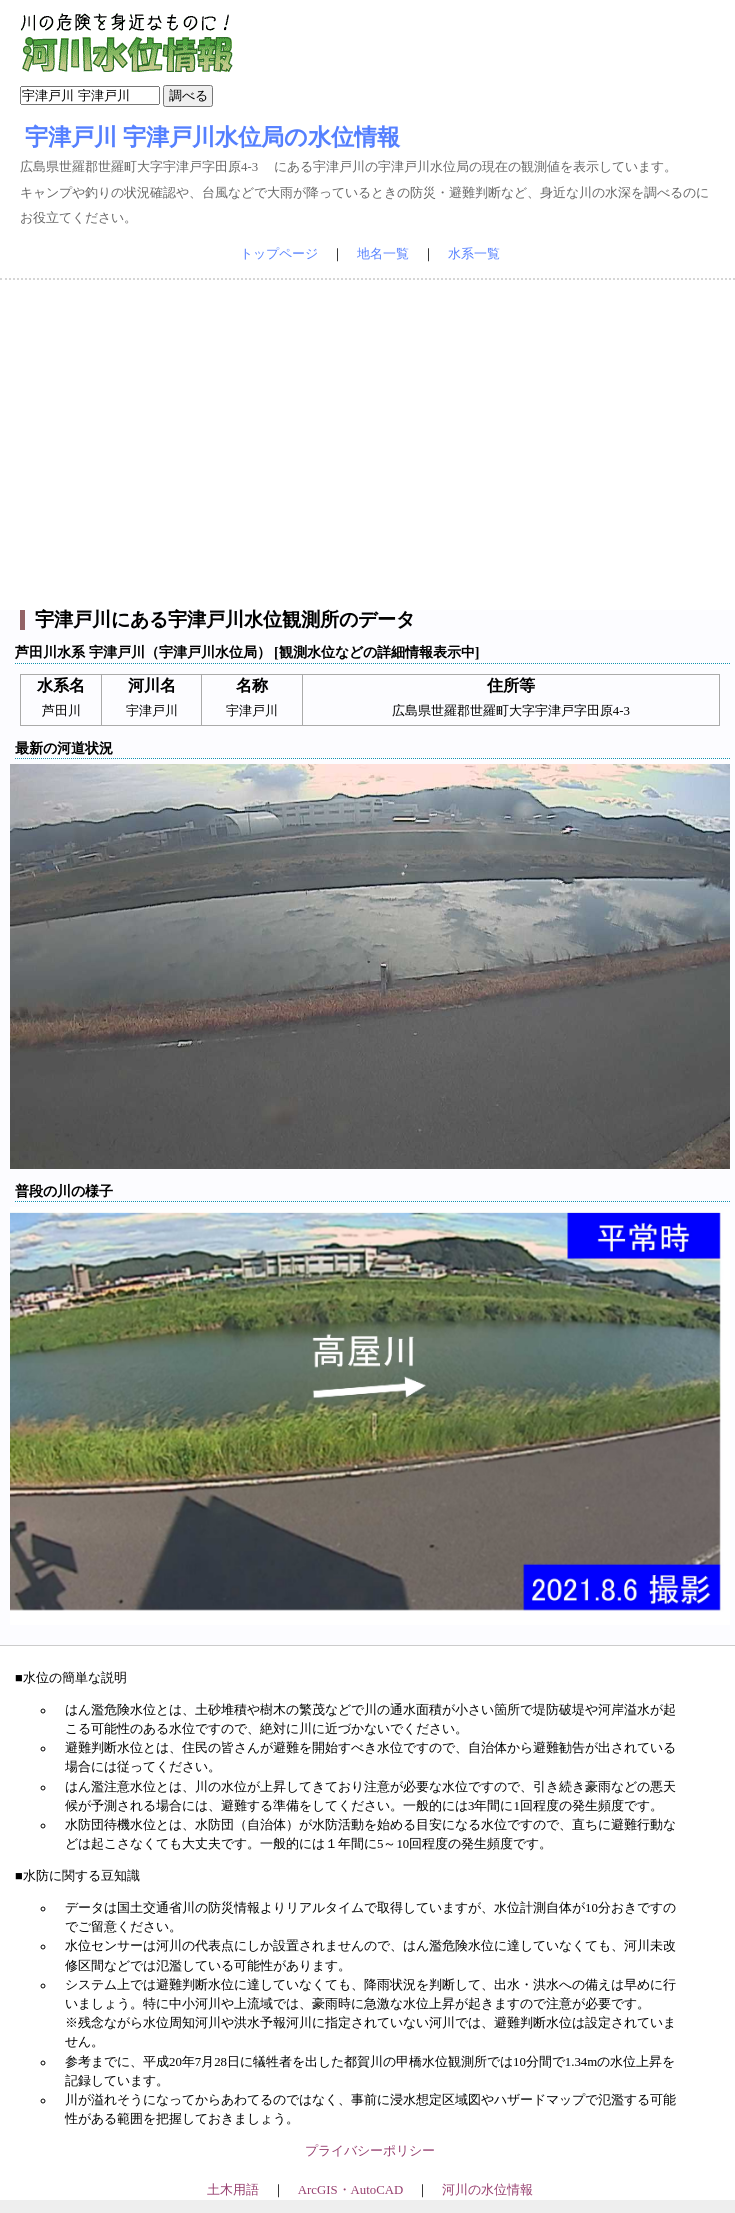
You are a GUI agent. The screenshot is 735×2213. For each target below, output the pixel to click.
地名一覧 (383, 254)
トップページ (279, 254)
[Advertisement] (368, 445)
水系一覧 (474, 254)
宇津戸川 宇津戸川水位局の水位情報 (212, 137)
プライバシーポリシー (370, 2151)
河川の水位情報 (487, 2190)
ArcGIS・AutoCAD (350, 2190)
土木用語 (233, 2190)
